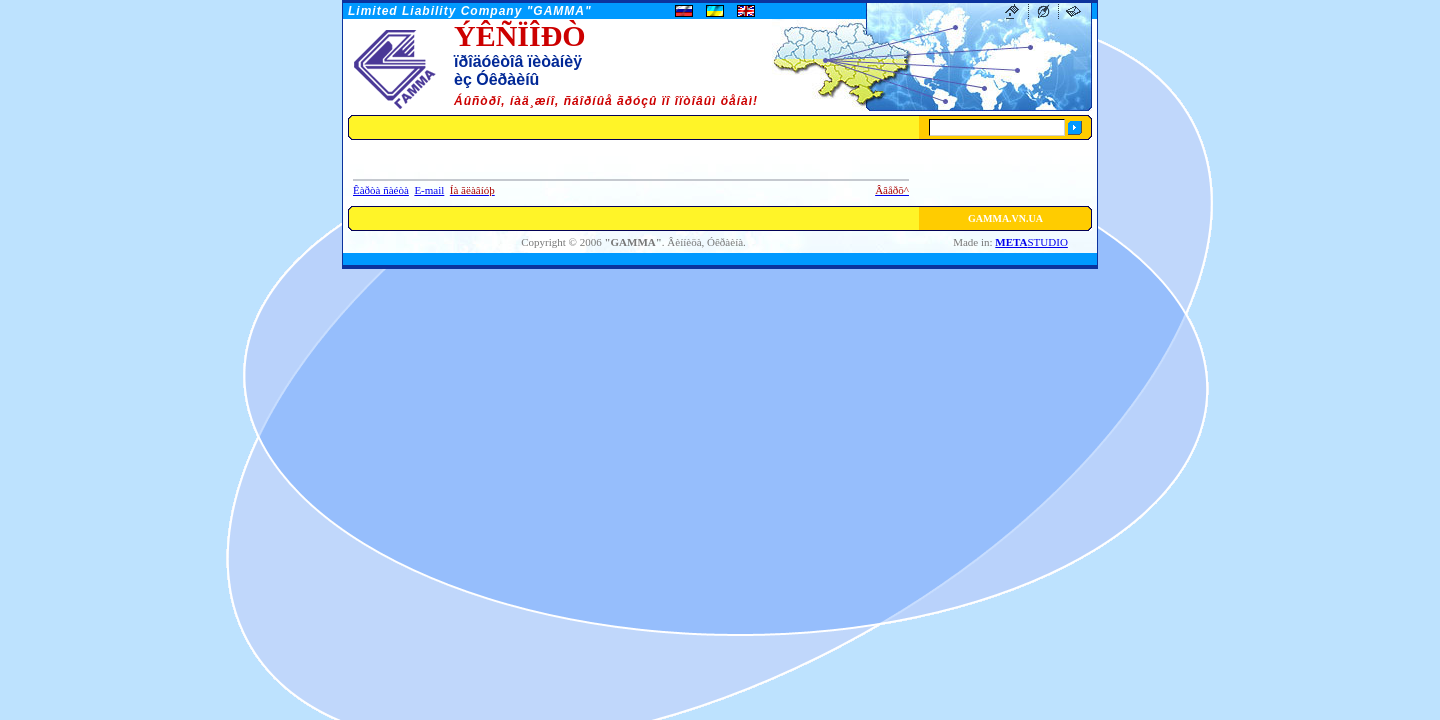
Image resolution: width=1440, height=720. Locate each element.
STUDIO (1031, 242)
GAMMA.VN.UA (1005, 218)
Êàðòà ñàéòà (381, 190)
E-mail (429, 190)
